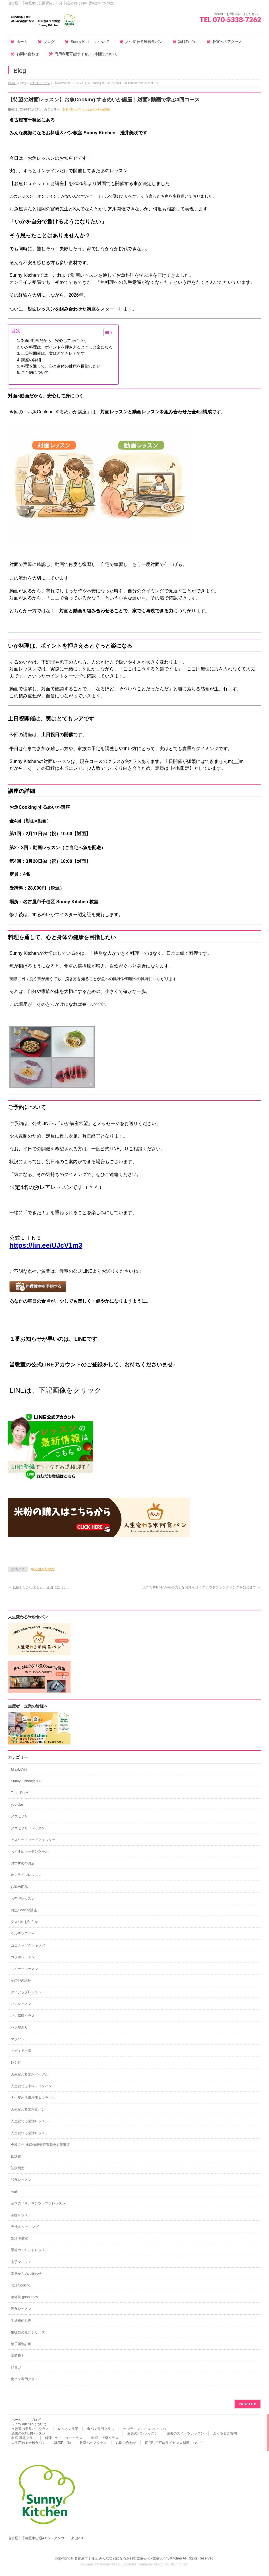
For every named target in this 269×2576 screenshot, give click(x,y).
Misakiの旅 (19, 1770)
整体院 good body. (25, 2297)
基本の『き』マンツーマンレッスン (38, 2203)
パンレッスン (21, 2004)
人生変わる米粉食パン (28, 2109)
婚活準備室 (19, 2238)
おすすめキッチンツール (29, 1852)
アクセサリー (21, 1816)
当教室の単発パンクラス (30, 2429)
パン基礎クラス (23, 2016)
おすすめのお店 (23, 1863)
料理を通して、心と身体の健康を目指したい (61, 366)
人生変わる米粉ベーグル (29, 2074)
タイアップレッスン (26, 1992)
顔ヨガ (16, 2367)
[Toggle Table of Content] (106, 332)
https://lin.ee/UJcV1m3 (45, 1245)
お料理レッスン (40, 83)
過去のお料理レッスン (28, 2433)
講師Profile (62, 2443)
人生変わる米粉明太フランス (33, 2098)
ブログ (35, 2420)
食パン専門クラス (24, 2379)
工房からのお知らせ (26, 2274)
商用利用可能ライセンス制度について (174, 2443)
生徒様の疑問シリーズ (28, 2332)
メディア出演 (21, 2051)
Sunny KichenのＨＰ (26, 1781)
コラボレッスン (23, 1957)
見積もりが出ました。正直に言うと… (39, 1587)
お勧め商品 (19, 1887)
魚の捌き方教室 (43, 1569)
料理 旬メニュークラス (63, 2438)
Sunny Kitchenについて (29, 2424)
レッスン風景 (68, 2429)
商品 (14, 2191)
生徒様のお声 (21, 2321)
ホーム (16, 2420)
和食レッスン (21, 2180)
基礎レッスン (21, 2215)
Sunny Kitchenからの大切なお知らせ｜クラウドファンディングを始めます (201, 1587)
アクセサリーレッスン (28, 1828)
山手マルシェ (21, 2262)
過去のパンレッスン (142, 2433)
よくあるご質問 (225, 2433)
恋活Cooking (20, 2285)
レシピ (16, 2062)
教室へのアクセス (93, 2443)
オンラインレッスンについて (145, 2429)
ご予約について (35, 372)
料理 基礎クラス (23, 2438)
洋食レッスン (21, 2309)
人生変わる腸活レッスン (29, 2121)
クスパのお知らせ (24, 1922)
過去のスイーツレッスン (185, 2433)
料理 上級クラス (105, 2438)
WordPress (108, 2564)
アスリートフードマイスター (33, 1840)
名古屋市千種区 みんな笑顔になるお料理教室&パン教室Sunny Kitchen (128, 2558)
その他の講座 (21, 1980)
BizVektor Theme (134, 2564)
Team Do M (19, 1793)
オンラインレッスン (26, 1875)
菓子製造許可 (21, 2344)
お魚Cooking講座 (98, 109)
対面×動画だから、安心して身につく (54, 340)
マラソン (17, 2039)
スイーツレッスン (24, 1969)
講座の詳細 (31, 360)
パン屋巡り (19, 2027)
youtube (17, 1805)
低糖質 (16, 2156)
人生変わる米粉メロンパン (31, 2086)
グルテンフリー (23, 1933)
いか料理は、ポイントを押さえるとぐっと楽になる (67, 347)
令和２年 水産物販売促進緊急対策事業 (40, 2145)
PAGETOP (247, 2404)
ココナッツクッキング (28, 1945)
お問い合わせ (126, 2443)
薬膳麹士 (17, 2356)
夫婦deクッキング (24, 2227)
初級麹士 (17, 2168)
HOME (12, 83)
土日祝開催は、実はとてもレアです (53, 353)
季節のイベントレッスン (29, 2250)
